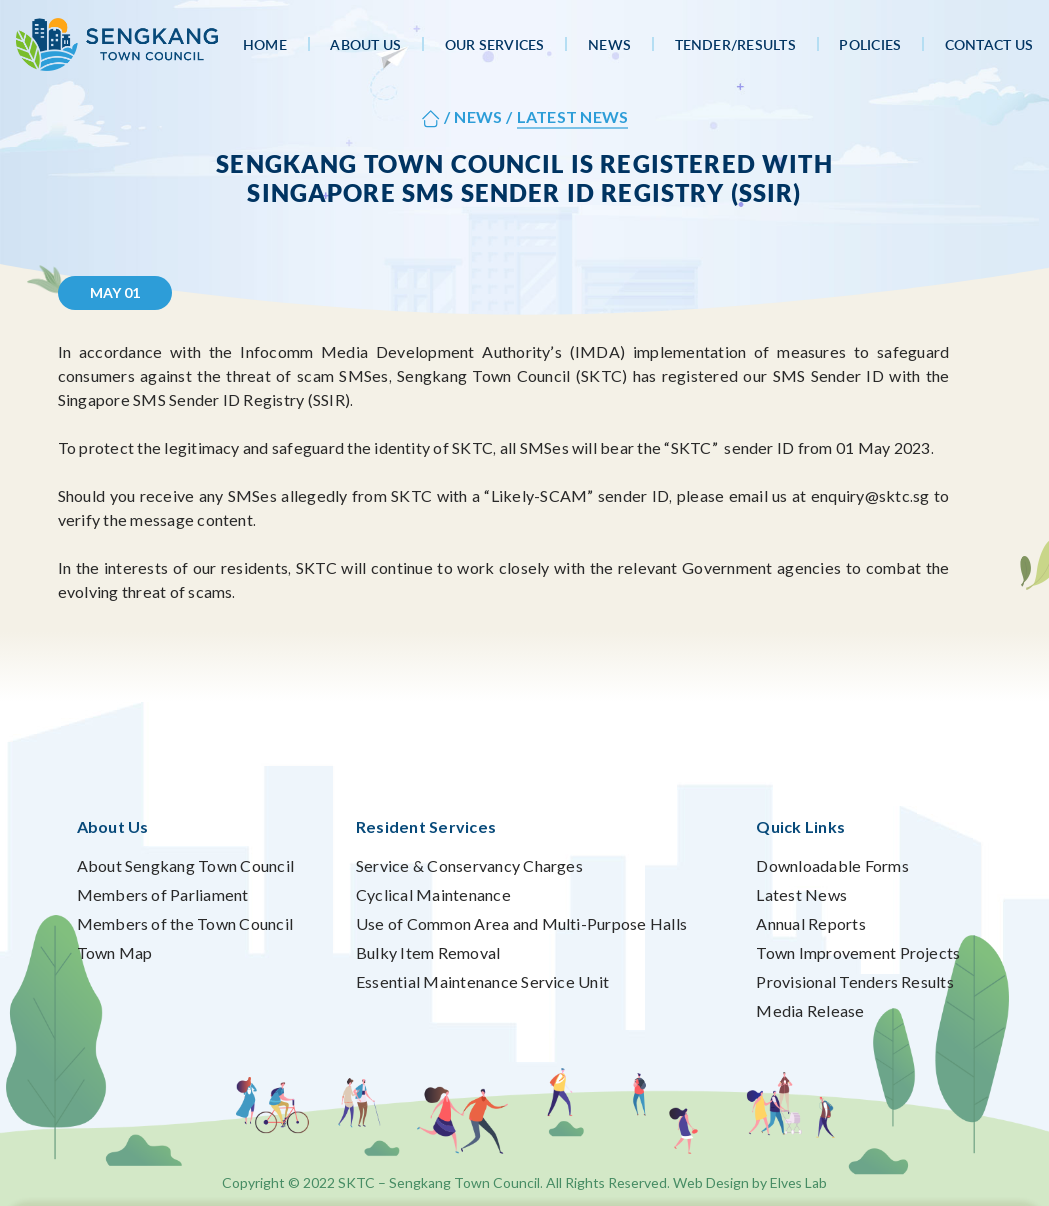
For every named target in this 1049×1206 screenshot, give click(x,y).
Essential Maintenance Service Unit (482, 981)
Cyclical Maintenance (433, 894)
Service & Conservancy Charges (469, 865)
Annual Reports (810, 923)
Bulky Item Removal (428, 952)
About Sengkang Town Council (185, 865)
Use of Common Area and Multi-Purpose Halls (521, 923)
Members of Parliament (163, 894)
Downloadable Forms (832, 865)
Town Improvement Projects (858, 952)
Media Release (810, 1010)
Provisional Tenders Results (854, 981)
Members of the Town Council (185, 923)
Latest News (801, 894)
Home (265, 44)
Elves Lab (798, 1182)
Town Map (115, 952)
